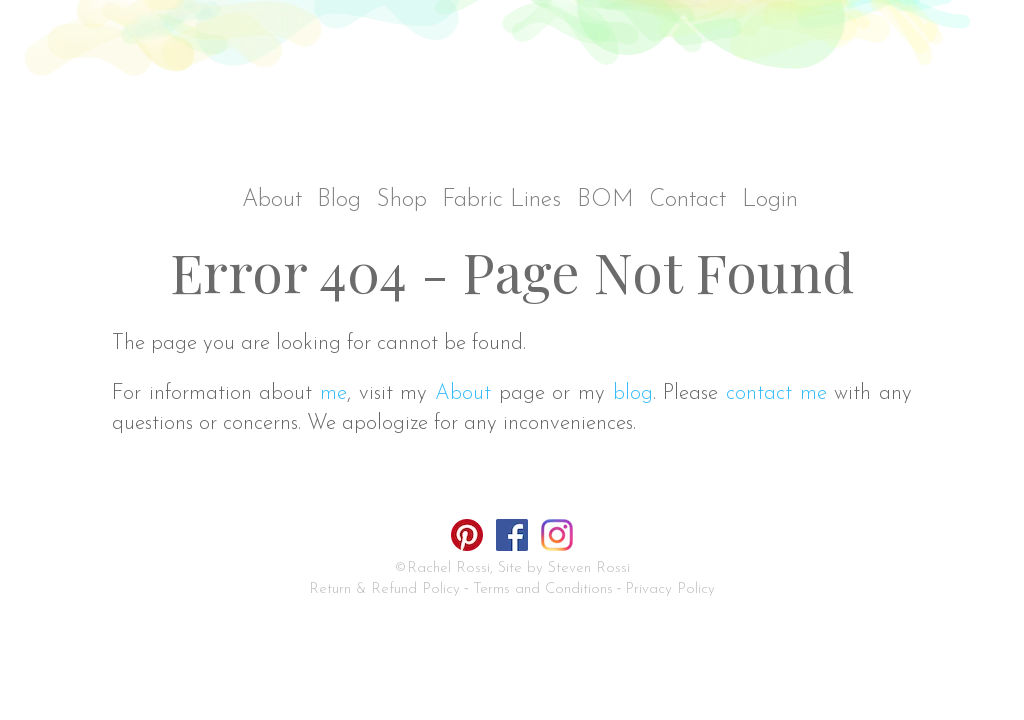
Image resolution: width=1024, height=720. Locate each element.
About (272, 200)
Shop (402, 200)
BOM (605, 200)
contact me (776, 393)
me (333, 393)
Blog (339, 200)
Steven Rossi (589, 568)
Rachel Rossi (448, 568)
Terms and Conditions (543, 589)
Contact (687, 200)
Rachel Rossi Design (517, 97)
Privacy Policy (670, 589)
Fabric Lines (501, 200)
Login (770, 200)
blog (633, 393)
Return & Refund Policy (384, 589)
